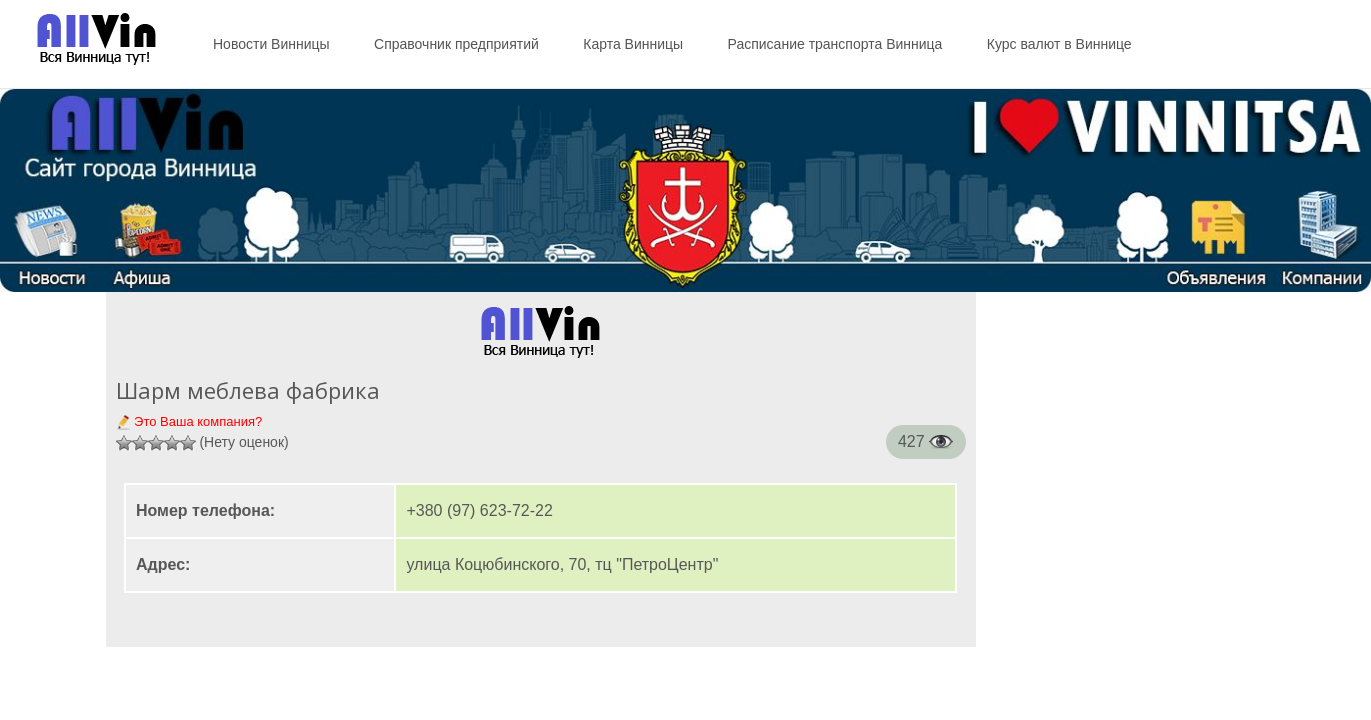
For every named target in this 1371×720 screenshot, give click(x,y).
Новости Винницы (271, 44)
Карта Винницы (633, 44)
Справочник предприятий (456, 44)
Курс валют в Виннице (1059, 44)
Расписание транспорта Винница (835, 44)
